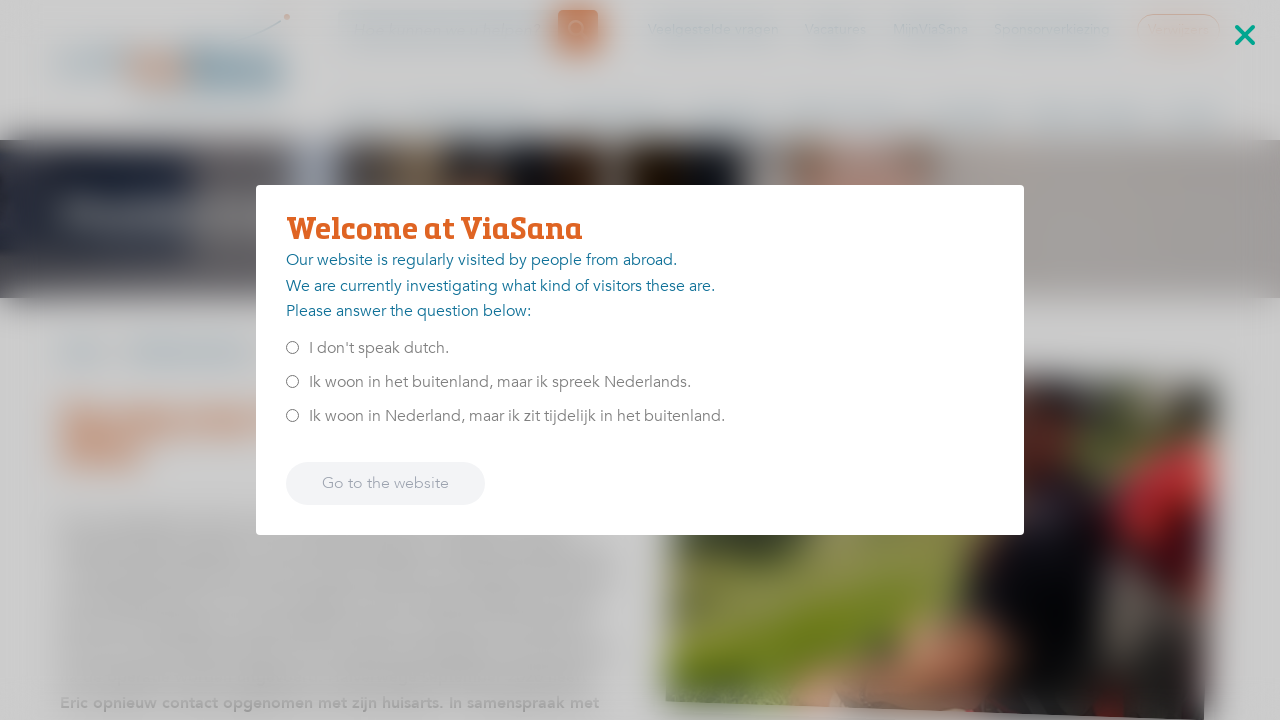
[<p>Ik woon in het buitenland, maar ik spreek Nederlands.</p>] (292, 381)
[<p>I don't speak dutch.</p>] (292, 347)
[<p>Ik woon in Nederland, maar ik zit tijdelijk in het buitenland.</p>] (292, 415)
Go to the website (385, 483)
